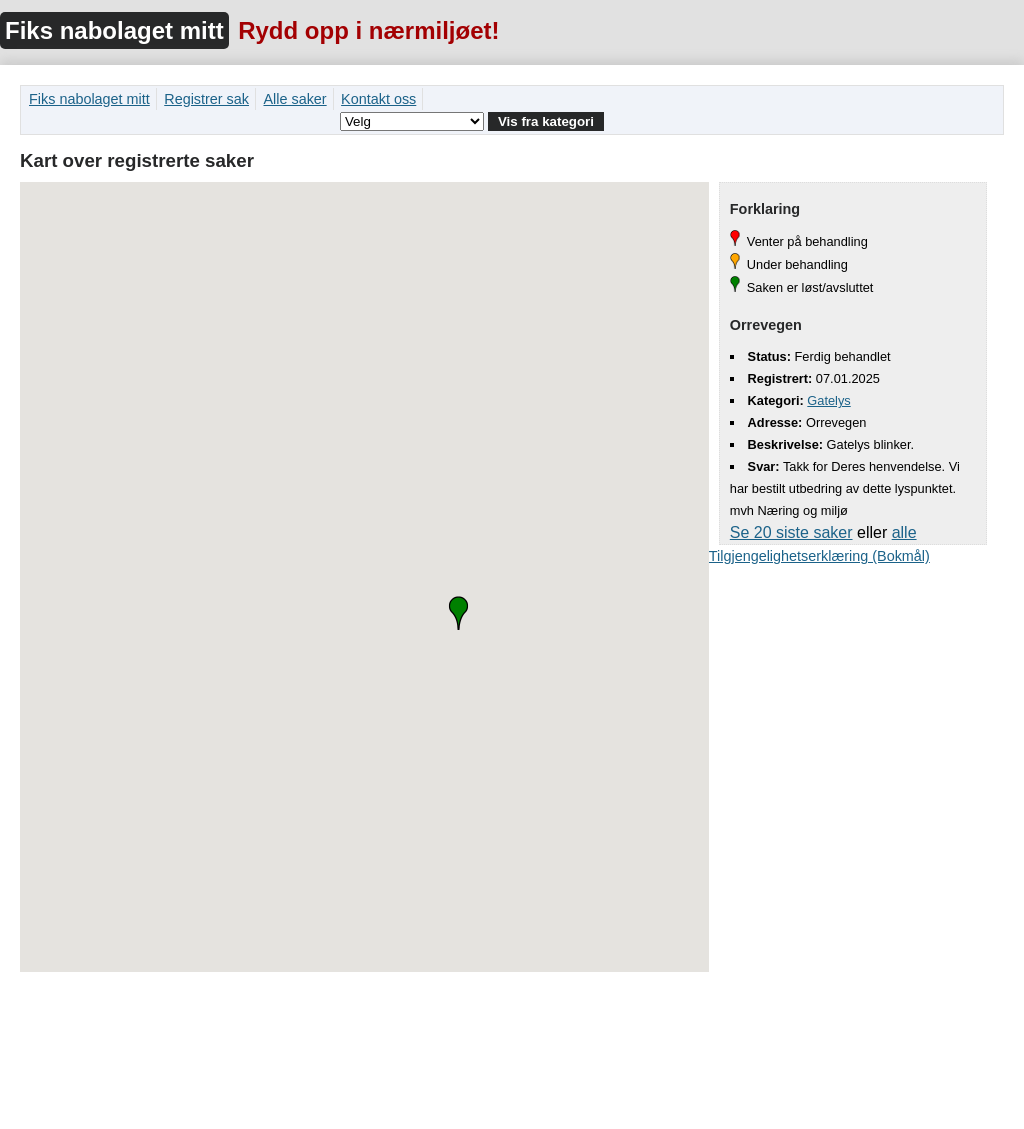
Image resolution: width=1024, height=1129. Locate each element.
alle (904, 532)
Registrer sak (206, 99)
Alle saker (294, 99)
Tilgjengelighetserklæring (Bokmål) (819, 556)
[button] (458, 613)
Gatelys (828, 400)
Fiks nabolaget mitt (114, 30)
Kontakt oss (378, 99)
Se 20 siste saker (791, 532)
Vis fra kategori (546, 121)
